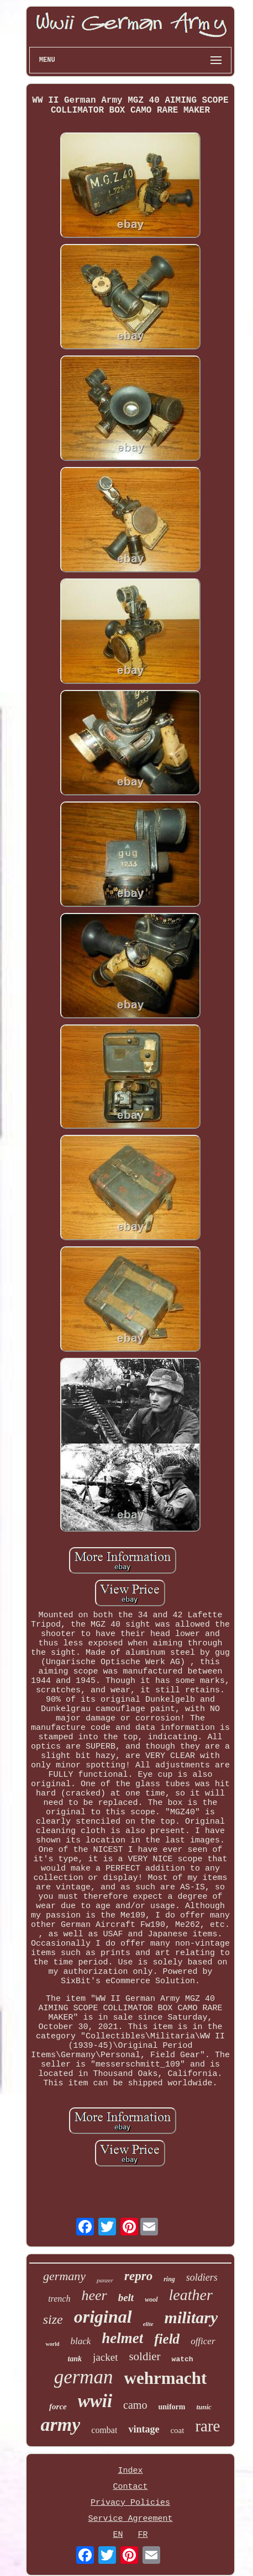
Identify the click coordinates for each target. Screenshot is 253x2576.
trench (59, 2298)
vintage (143, 2429)
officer (203, 2341)
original (103, 2317)
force (58, 2406)
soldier (144, 2356)
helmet (122, 2338)
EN (118, 2535)
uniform (171, 2407)
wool (151, 2299)
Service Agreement (130, 2519)
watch (182, 2359)
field (167, 2338)
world (52, 2344)
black (80, 2341)
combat (104, 2430)
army (61, 2424)
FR (142, 2535)
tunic (203, 2407)
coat (177, 2430)
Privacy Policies (130, 2503)
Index (130, 2471)
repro (138, 2276)
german (83, 2377)
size (53, 2319)
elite (148, 2323)
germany (64, 2276)
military (191, 2317)
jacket (105, 2357)
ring (169, 2279)
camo (135, 2405)
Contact (130, 2487)
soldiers (202, 2277)
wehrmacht (165, 2378)
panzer (105, 2280)
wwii (95, 2401)
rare (207, 2426)
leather (191, 2294)
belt (126, 2297)
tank (74, 2359)
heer (94, 2295)
